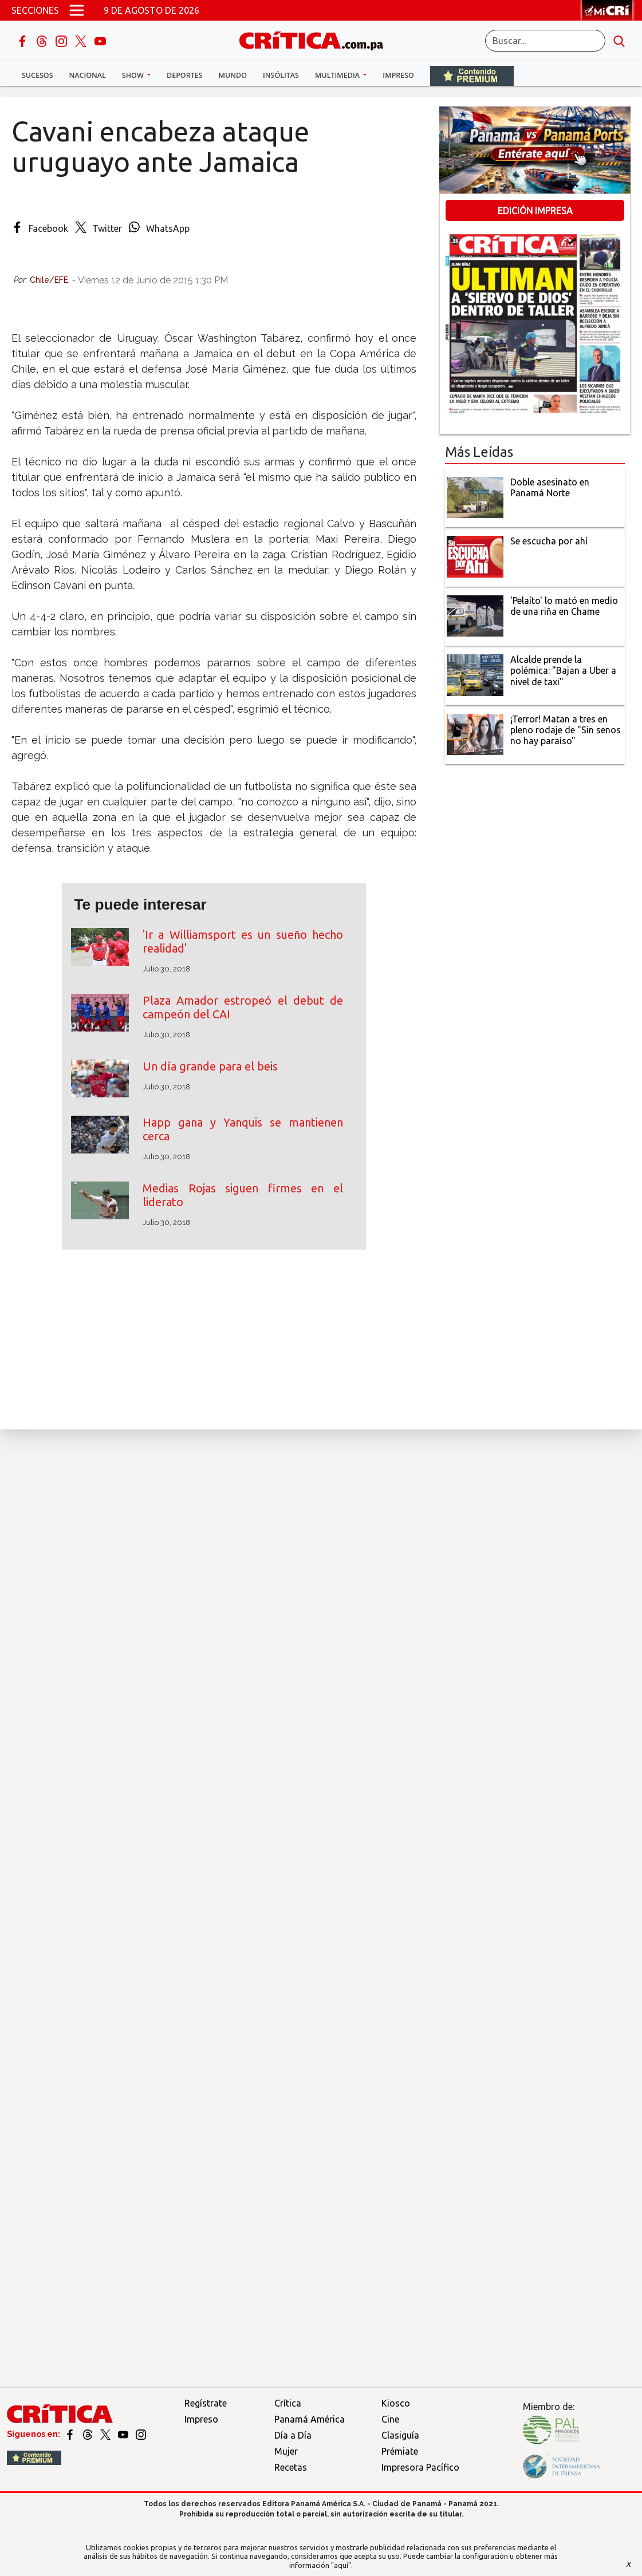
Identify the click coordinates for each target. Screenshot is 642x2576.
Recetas (290, 2467)
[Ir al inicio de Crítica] (317, 39)
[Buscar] (545, 41)
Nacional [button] (87, 75)
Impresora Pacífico (420, 2467)
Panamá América (309, 2419)
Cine (390, 2419)
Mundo (233, 75)
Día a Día (293, 2435)
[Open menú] (76, 10)
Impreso (398, 75)
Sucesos (37, 75)
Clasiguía (400, 2435)
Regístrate (205, 2403)
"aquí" (341, 2565)
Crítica (287, 2403)
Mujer (286, 2451)
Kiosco (395, 2403)
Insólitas (281, 75)
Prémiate (399, 2451)
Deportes (184, 75)
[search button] (619, 41)
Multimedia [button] (338, 75)
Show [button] (133, 75)
